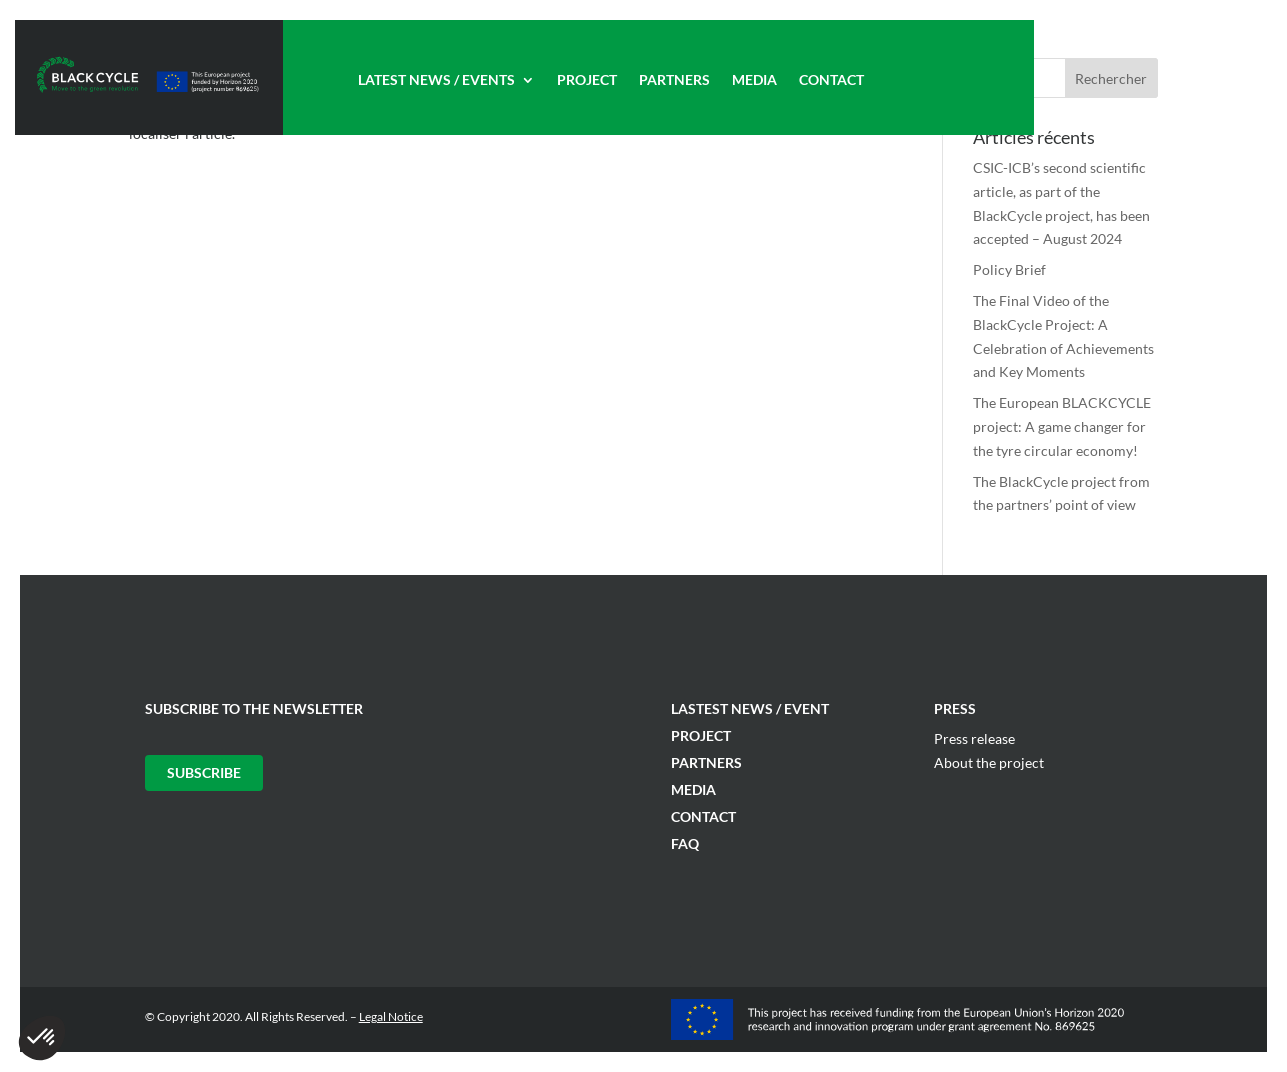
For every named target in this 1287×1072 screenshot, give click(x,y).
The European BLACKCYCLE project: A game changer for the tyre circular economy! (1062, 426)
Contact (831, 80)
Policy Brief (1009, 269)
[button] (42, 1038)
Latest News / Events (436, 80)
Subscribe (204, 772)
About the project (989, 762)
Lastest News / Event (750, 708)
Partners (674, 80)
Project (587, 80)
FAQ (685, 843)
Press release (974, 738)
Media (754, 80)
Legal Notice (391, 1016)
